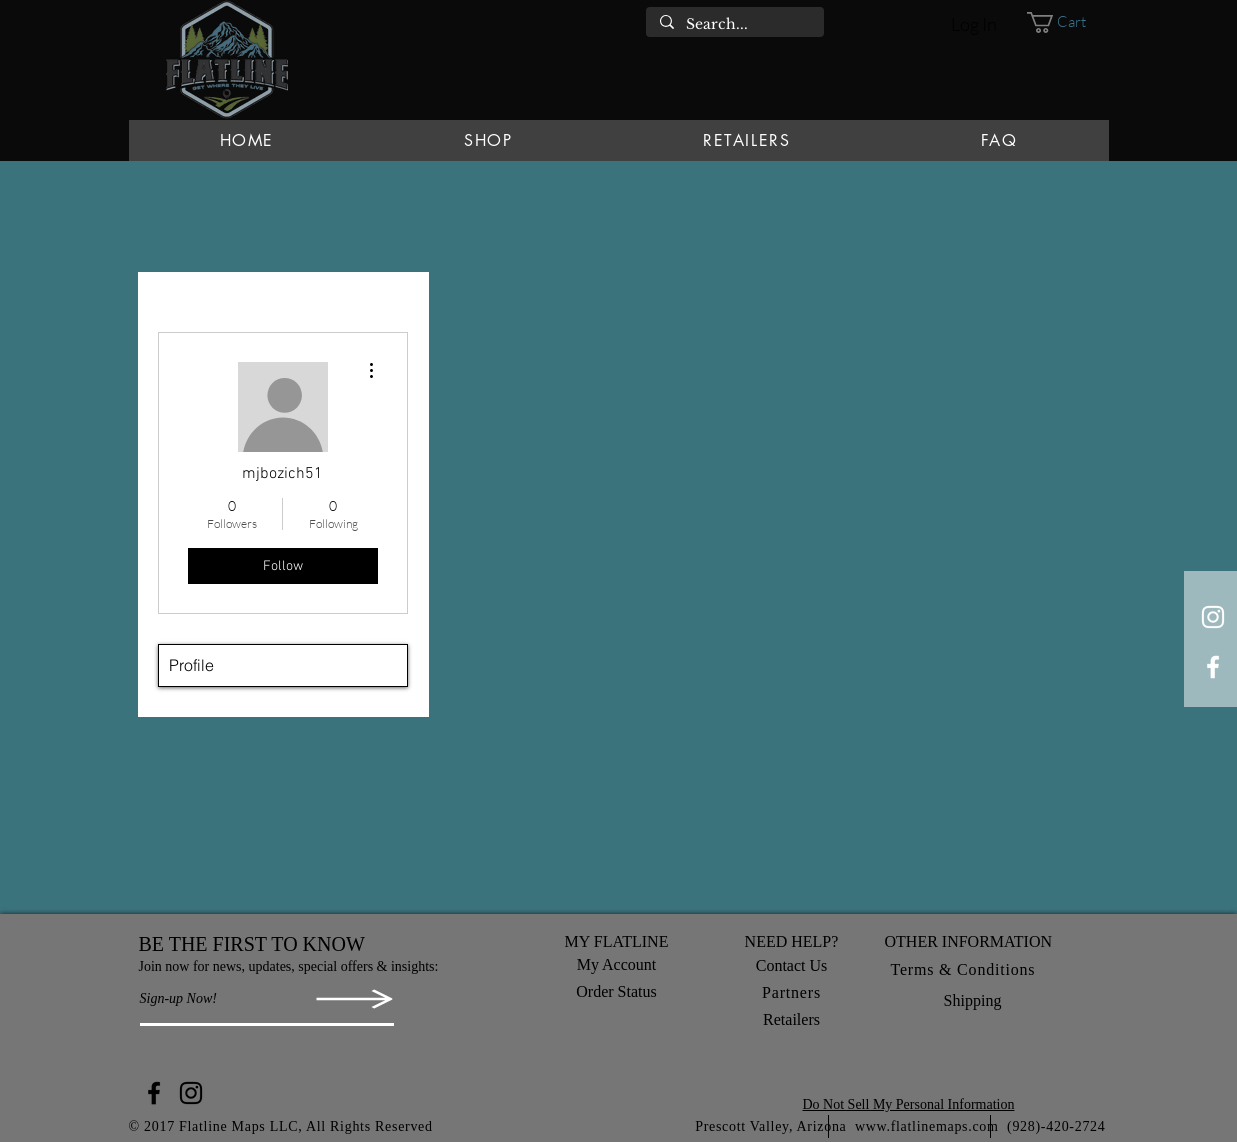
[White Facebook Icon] (1213, 667)
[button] (1068, 22)
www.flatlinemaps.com (927, 1126)
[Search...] (734, 25)
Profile (191, 665)
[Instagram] (191, 1093)
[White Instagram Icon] (1213, 617)
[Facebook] (154, 1093)
